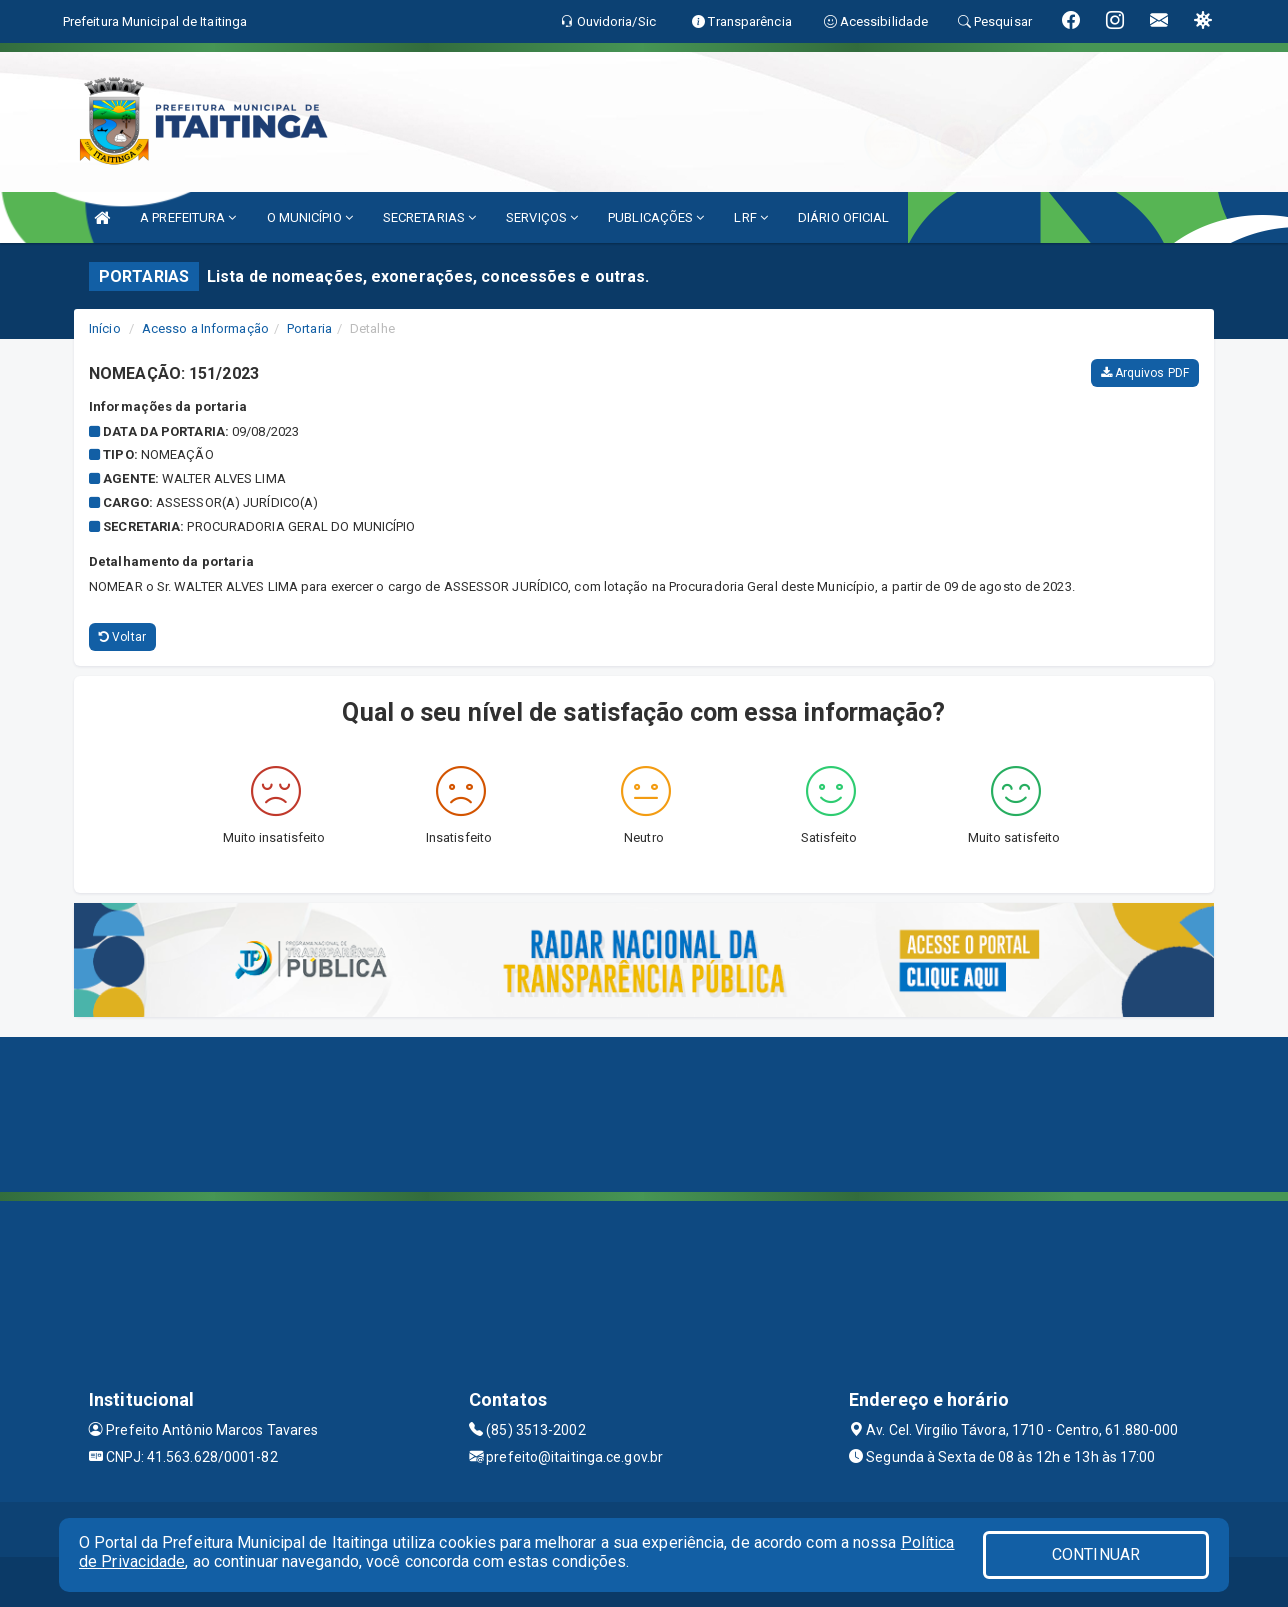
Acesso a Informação (205, 328)
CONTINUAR (1096, 1554)
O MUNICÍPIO (310, 217)
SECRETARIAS (429, 217)
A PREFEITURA (188, 217)
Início (105, 328)
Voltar (122, 637)
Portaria (309, 328)
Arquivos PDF (1145, 373)
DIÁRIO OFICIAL (843, 217)
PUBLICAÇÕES (656, 217)
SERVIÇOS (542, 217)
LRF (751, 217)
